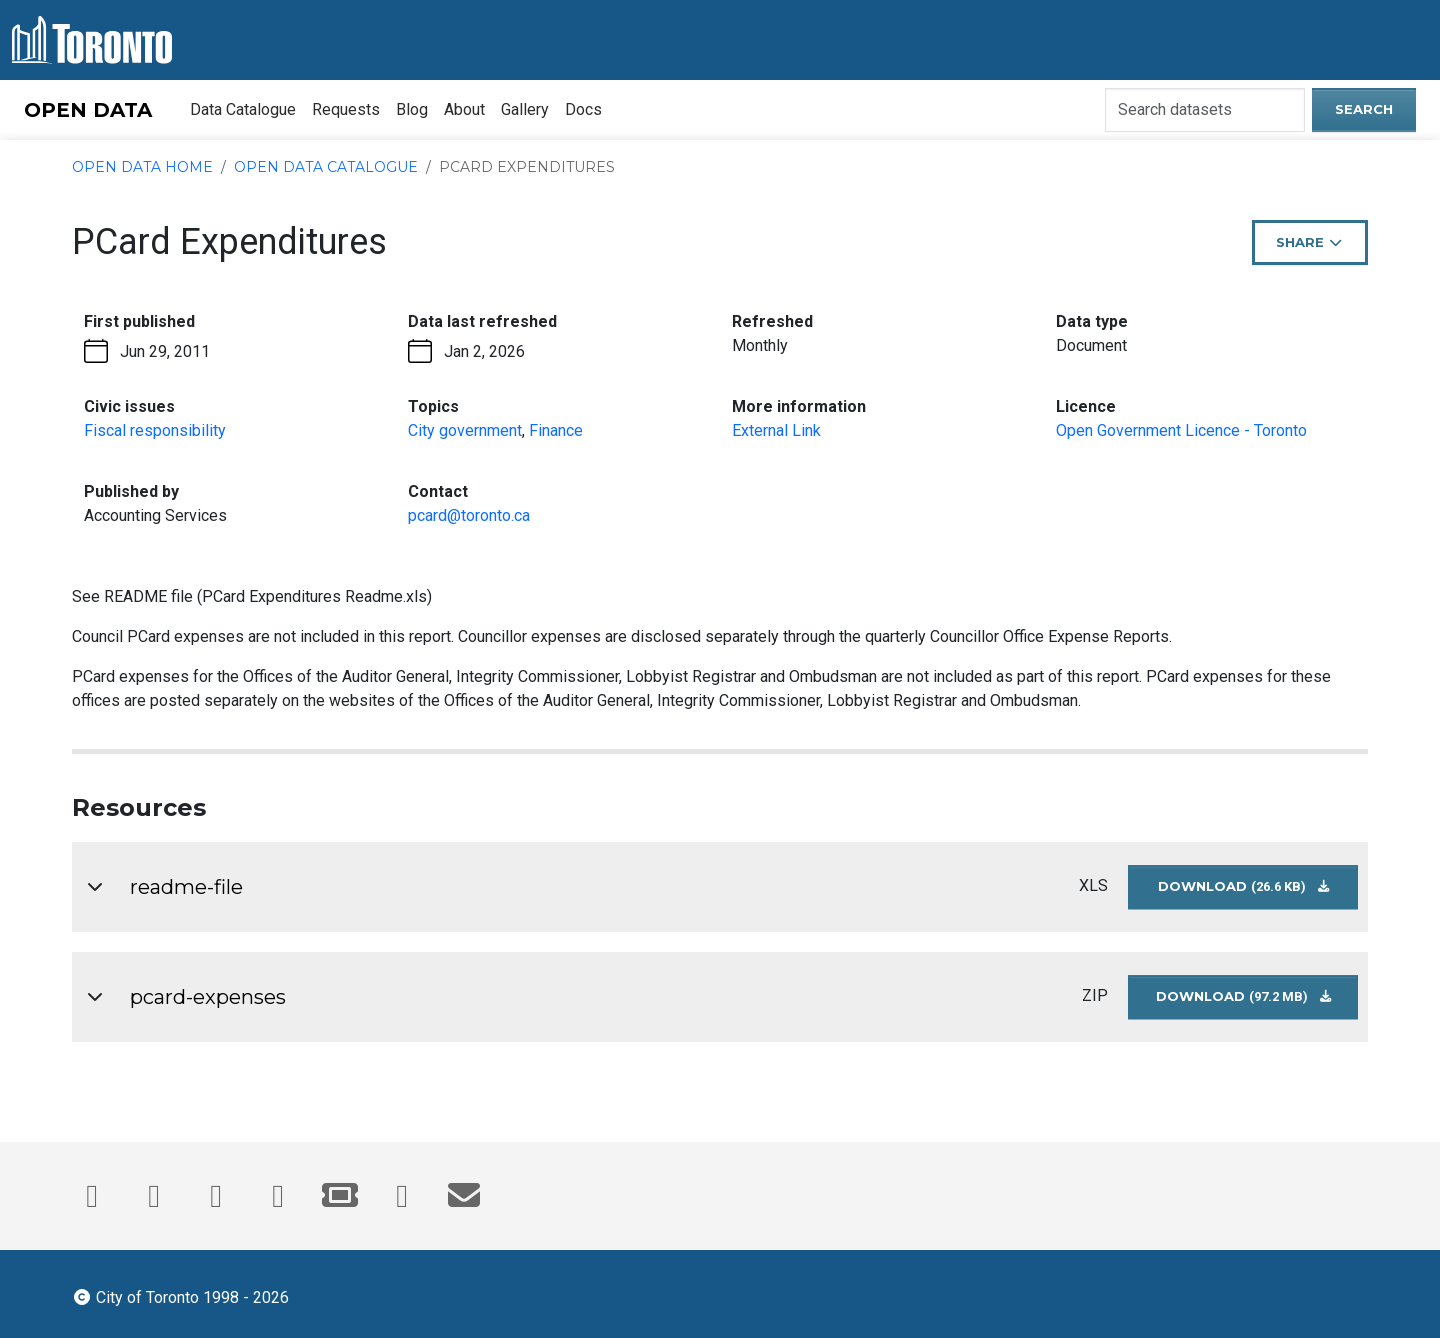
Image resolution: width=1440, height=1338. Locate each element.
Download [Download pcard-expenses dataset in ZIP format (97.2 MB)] (1257, 1003)
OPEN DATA (88, 110)
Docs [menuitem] (583, 109)
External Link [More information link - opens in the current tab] (776, 430)
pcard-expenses (208, 997)
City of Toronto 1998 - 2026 (180, 1296)
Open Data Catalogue (326, 167)
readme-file (186, 887)
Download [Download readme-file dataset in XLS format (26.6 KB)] (1258, 893)
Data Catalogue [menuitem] (243, 109)
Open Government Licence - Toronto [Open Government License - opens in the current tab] (1181, 430)
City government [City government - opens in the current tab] (465, 430)
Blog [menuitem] (412, 109)
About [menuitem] (464, 109)
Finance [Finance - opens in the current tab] (556, 430)
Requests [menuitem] (346, 109)
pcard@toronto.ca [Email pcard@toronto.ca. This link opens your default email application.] (469, 515)
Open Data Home (142, 167)
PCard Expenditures (527, 167)
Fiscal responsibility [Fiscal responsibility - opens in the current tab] (155, 430)
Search (1364, 109)
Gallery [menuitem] (525, 109)
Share (1318, 249)
